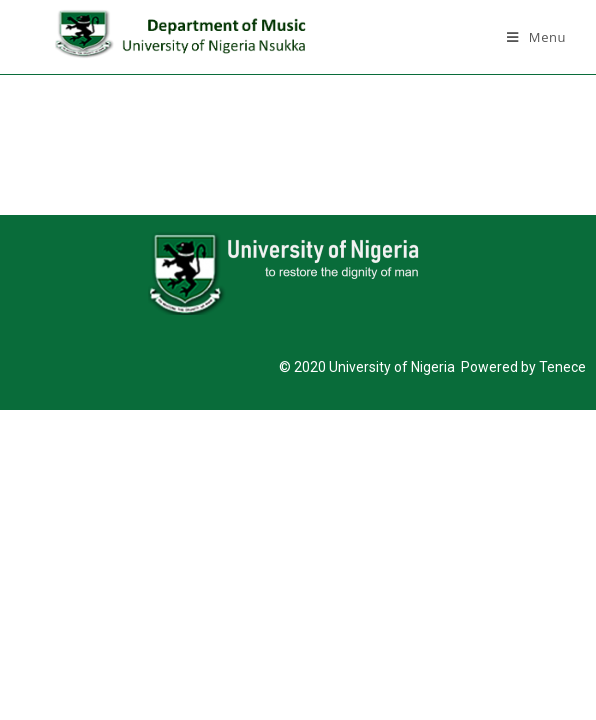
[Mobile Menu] (536, 37)
